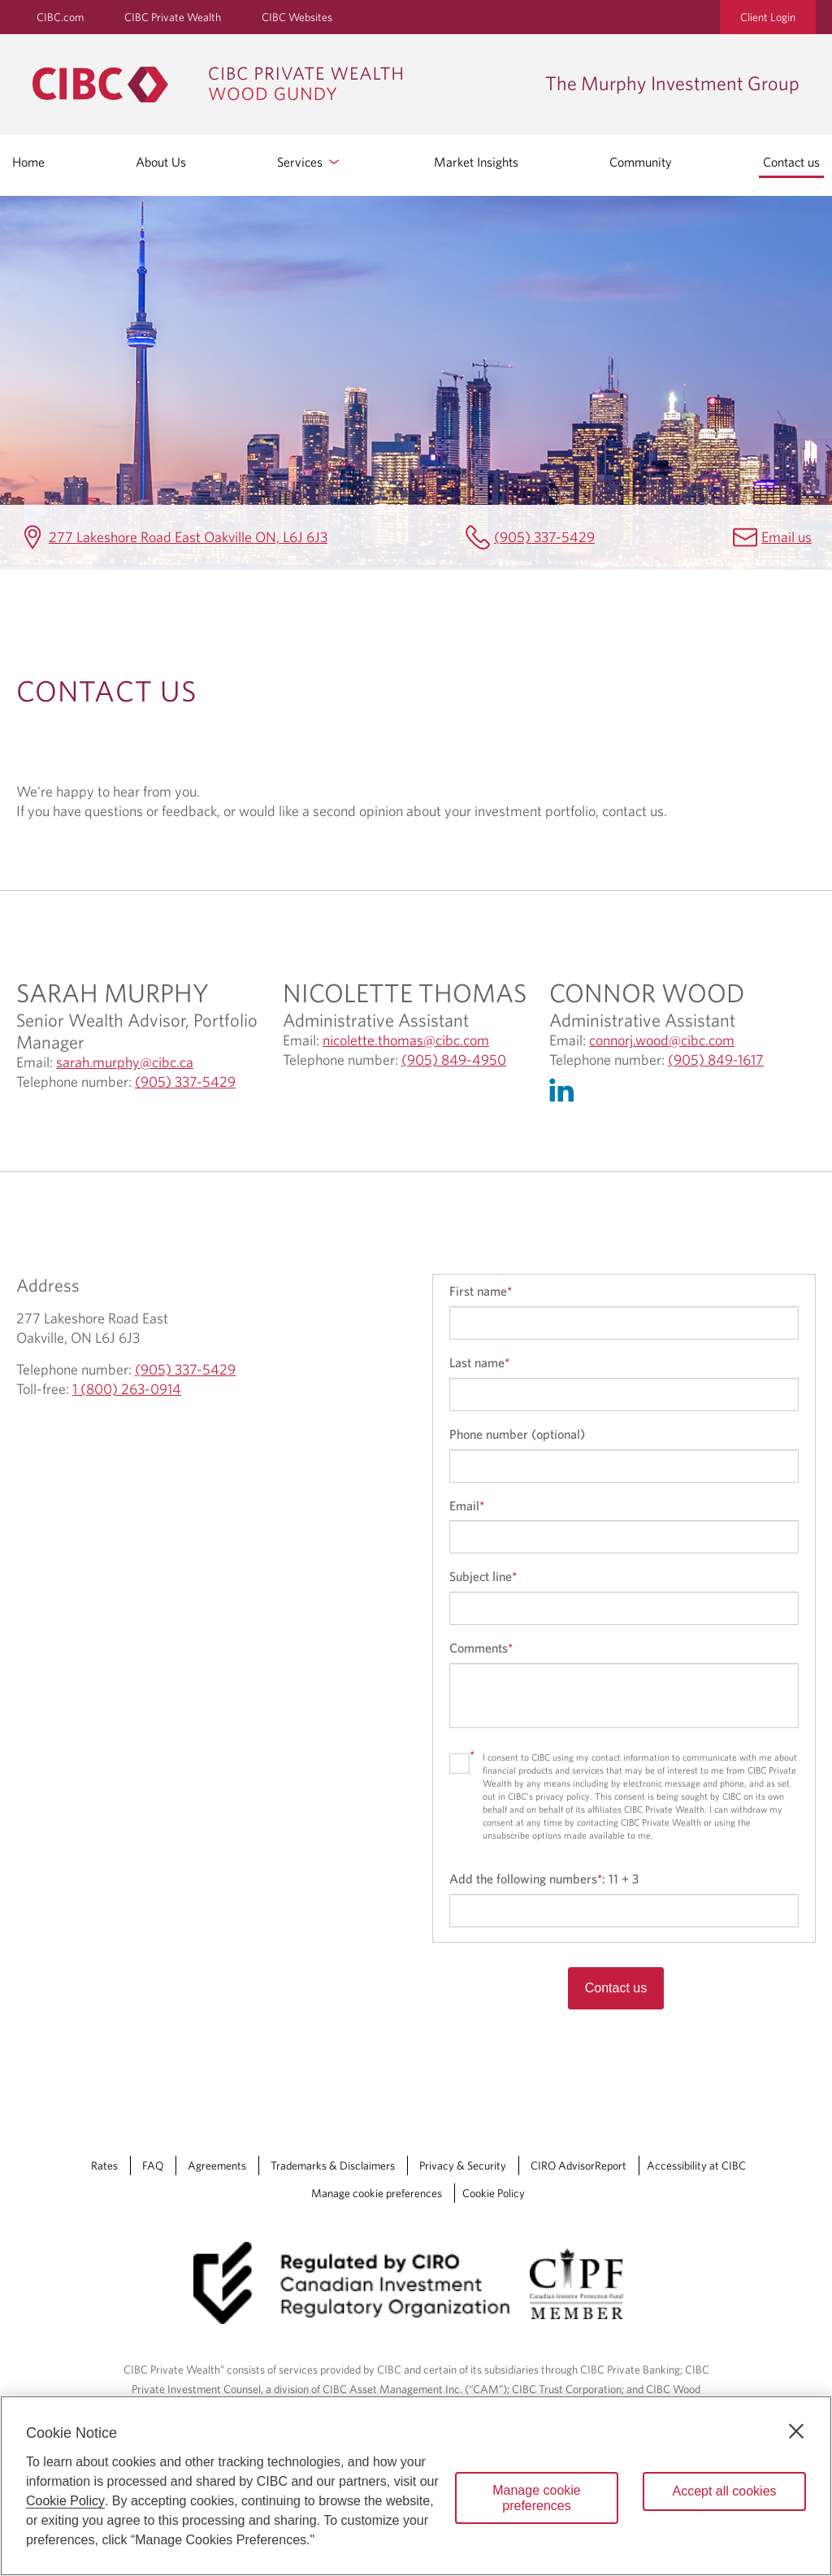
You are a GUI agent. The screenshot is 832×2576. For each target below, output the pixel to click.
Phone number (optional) (517, 1434)
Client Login (767, 17)
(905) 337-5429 (185, 1082)
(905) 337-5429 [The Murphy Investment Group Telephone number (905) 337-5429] (544, 536)
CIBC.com (60, 17)
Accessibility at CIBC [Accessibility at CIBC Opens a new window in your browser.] (696, 2165)
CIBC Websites (297, 17)
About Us (161, 161)
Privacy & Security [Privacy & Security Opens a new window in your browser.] (462, 2165)
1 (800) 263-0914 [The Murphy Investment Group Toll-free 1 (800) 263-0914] (126, 1388)
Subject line (483, 1576)
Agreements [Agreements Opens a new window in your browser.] (217, 2165)
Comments (481, 1647)
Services (309, 161)
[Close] (796, 2431)
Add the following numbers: (544, 1878)
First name (480, 1291)
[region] (416, 2486)
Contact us (791, 161)
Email (466, 1505)
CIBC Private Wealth (172, 17)
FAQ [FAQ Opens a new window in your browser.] (152, 2165)
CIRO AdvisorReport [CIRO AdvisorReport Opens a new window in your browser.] (578, 2165)
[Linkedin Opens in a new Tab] (565, 1094)
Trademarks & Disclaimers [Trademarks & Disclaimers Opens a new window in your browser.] (333, 2165)
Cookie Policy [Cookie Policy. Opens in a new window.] (65, 2501)
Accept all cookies (724, 2491)
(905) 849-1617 (716, 1060)
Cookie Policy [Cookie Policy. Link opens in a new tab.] (493, 2193)
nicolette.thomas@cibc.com (406, 1040)
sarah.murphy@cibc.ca (124, 1062)
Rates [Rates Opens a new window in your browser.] (104, 2165)
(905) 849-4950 (453, 1060)
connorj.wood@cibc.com (661, 1040)
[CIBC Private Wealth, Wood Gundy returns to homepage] (280, 84)
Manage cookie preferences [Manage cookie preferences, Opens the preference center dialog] (536, 2498)
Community (640, 161)
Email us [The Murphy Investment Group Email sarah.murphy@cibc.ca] (786, 536)
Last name (479, 1362)
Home (28, 161)
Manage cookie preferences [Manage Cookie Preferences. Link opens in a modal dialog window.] (376, 2193)
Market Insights (476, 161)
